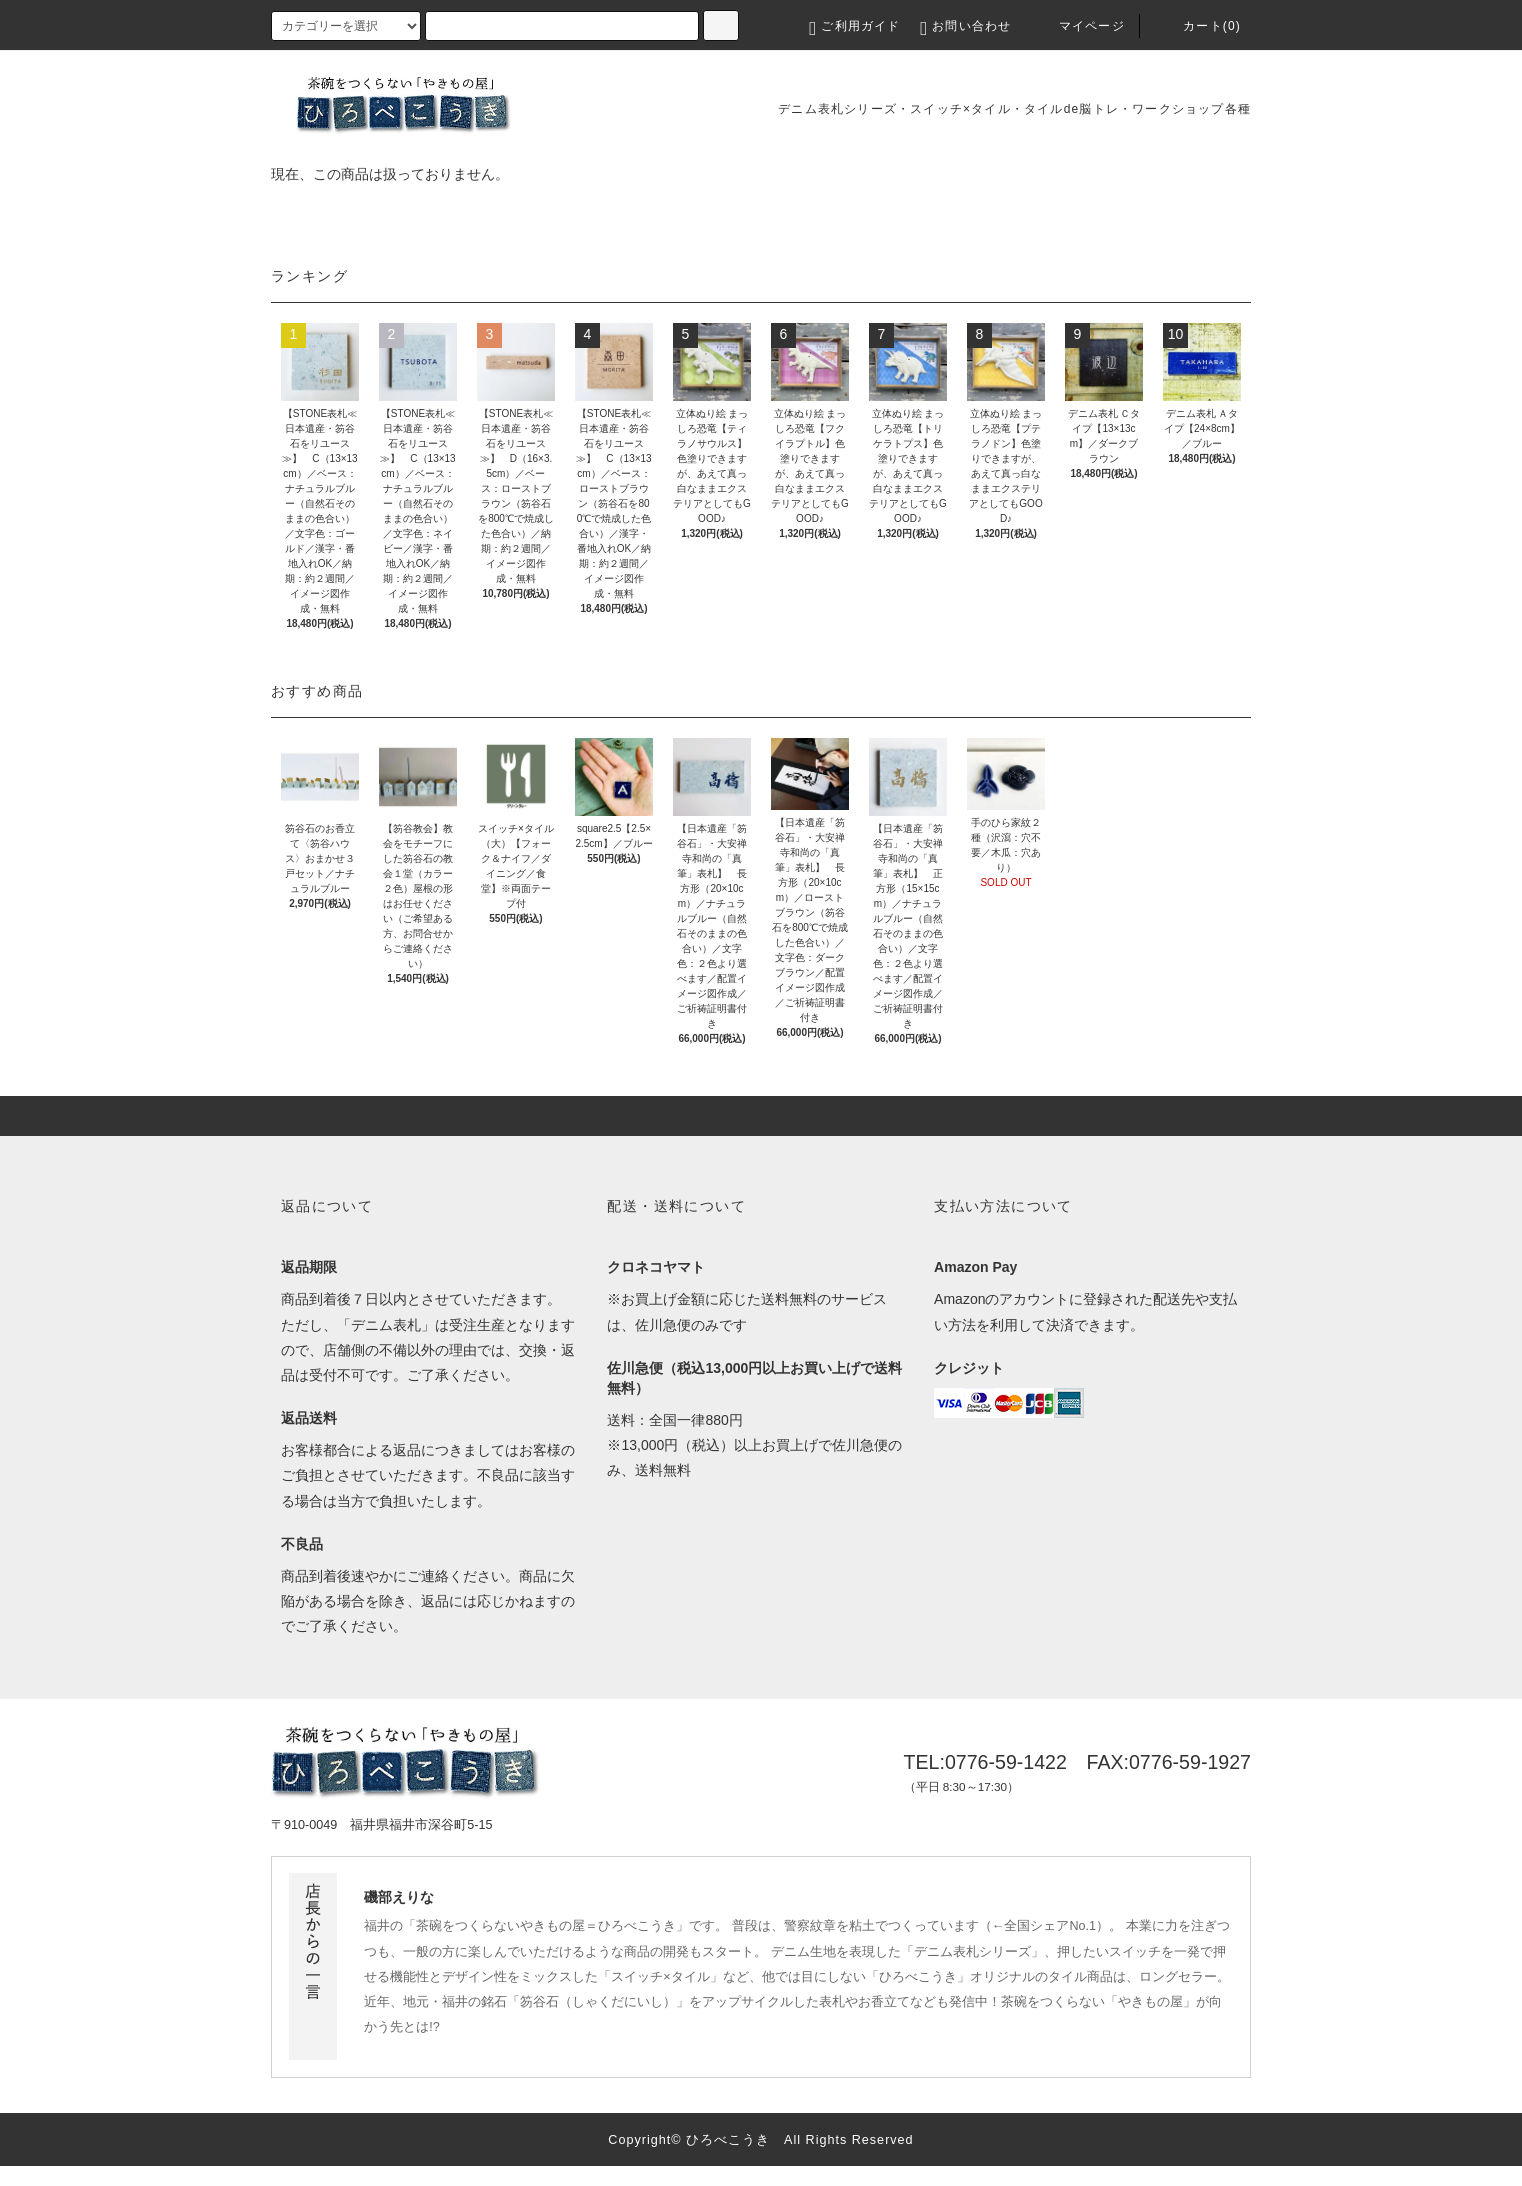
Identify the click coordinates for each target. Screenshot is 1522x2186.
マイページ (1078, 26)
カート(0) (1198, 26)
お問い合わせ (965, 26)
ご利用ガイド (854, 26)
